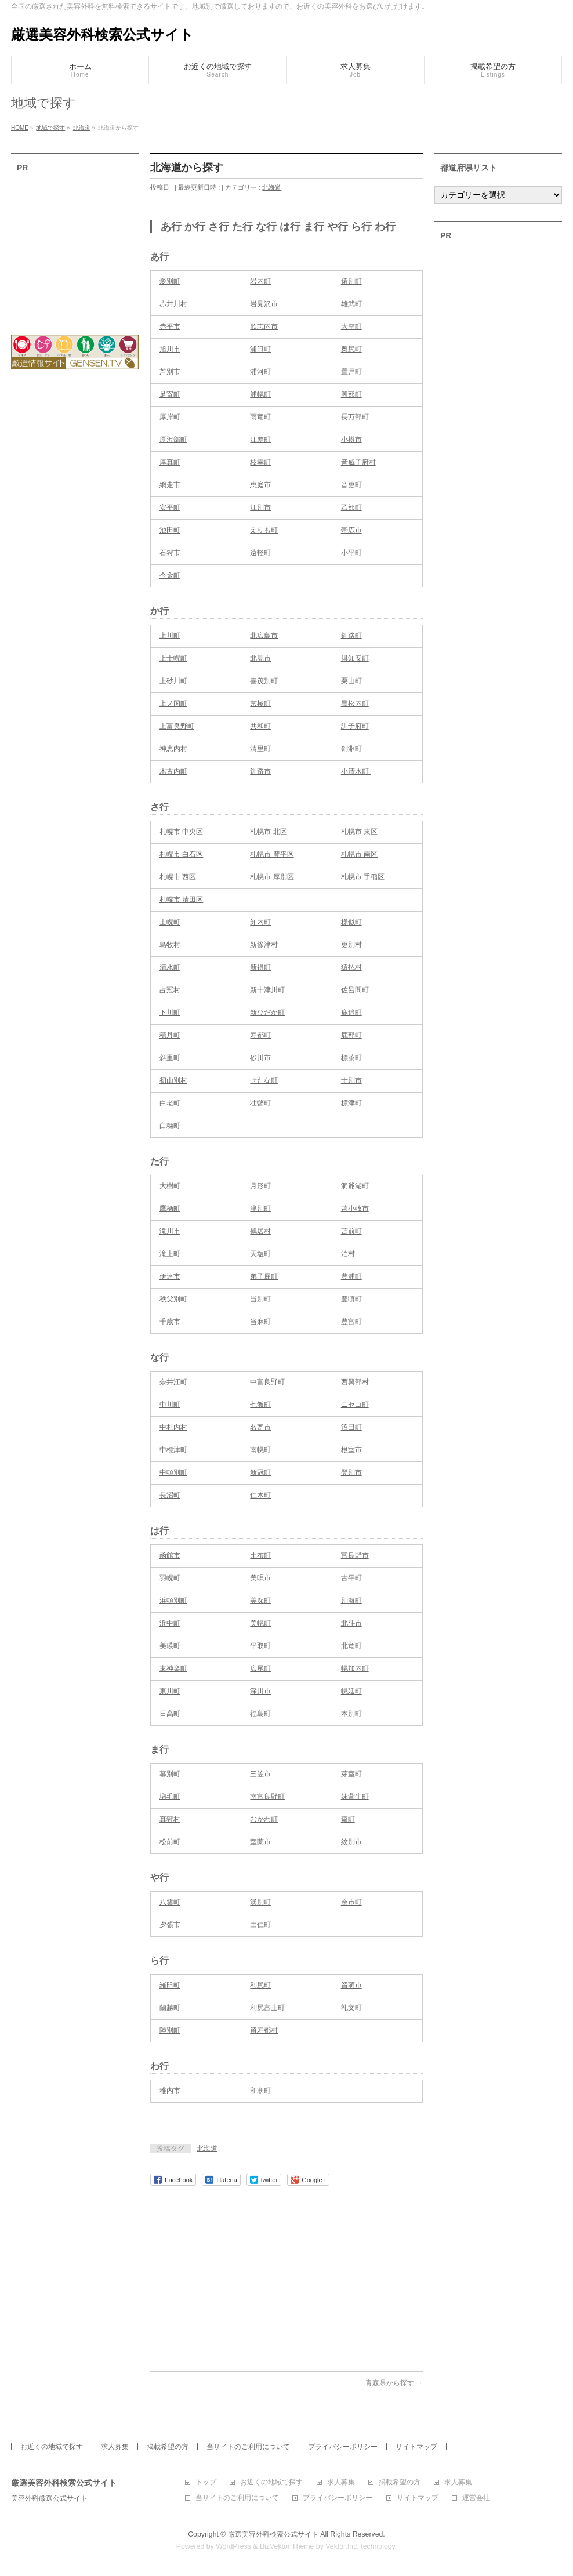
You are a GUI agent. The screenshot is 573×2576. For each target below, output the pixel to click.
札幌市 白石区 (181, 854)
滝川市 (169, 1231)
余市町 (351, 1902)
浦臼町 (260, 349)
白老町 (169, 1103)
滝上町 (169, 1254)
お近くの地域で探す (51, 2447)
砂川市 (260, 1058)
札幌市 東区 (359, 832)
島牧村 (169, 945)
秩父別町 (173, 1299)
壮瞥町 (260, 1103)
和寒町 (260, 2091)
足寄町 (169, 394)
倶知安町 (355, 658)
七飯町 (260, 1405)
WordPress (233, 2546)
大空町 (351, 326)
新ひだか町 (267, 1012)
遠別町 (351, 281)
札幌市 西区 (177, 877)
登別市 (351, 1472)
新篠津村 (264, 945)
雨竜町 (260, 417)
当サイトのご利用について (248, 2447)
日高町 (169, 1714)
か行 (194, 227)
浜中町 (169, 1623)
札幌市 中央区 (181, 832)
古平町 (351, 1578)
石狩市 (169, 553)
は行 (290, 227)
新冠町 (260, 1472)
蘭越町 (169, 2008)
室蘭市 (260, 1842)
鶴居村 (260, 1231)
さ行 (218, 227)
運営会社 (476, 2498)
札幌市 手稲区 (363, 877)
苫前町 (351, 1231)
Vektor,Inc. (342, 2546)
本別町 (351, 1714)
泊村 (348, 1254)
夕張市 (169, 1925)
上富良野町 (176, 726)
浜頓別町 (173, 1601)
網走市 (169, 485)
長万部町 (355, 417)
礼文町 (351, 2008)
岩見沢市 (264, 304)
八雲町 (169, 1902)
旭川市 (169, 349)
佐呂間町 (355, 990)
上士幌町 (173, 658)
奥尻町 (351, 349)
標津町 (351, 1103)
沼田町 (351, 1427)
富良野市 (355, 1555)
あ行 (171, 227)
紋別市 (351, 1842)
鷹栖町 (169, 1208)
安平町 (169, 507)
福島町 (260, 1714)
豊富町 (351, 1322)
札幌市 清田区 (181, 899)
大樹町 (169, 1186)
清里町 (260, 749)
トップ (205, 2482)
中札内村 (173, 1427)
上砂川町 (173, 681)
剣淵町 (351, 749)
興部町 (351, 394)
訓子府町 (355, 726)
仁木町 (260, 1495)
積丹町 (169, 1035)
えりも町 (264, 530)
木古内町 (173, 771)
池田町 (169, 530)
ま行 (313, 227)
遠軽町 (260, 553)
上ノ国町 (173, 703)
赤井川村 (173, 304)
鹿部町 (351, 1035)
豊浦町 (351, 1276)
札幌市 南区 (359, 854)
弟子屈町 (264, 1276)
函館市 (169, 1555)
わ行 (385, 227)
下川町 (169, 1012)
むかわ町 (264, 1819)
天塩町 (260, 1254)
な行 (266, 227)
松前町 (169, 1842)
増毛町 (169, 1797)
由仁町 (260, 1925)
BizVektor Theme (287, 2546)
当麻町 (260, 1322)
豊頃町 (351, 1299)
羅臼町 (169, 1985)
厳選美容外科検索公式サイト (102, 34)
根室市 (351, 1450)
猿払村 (351, 967)
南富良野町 (267, 1797)
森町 (348, 1819)
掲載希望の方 (167, 2447)
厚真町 (169, 462)
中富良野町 (267, 1382)
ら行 (361, 227)
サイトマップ (416, 2447)
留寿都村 (264, 2030)
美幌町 (260, 1623)
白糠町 (169, 1126)
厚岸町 (169, 417)
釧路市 (260, 771)
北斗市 (351, 1623)
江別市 (260, 507)
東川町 (169, 1691)
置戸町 (351, 372)
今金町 (169, 575)
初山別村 (173, 1080)
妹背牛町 (355, 1797)
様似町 (351, 922)
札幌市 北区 (268, 832)
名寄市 (260, 1427)
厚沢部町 (173, 440)
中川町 (169, 1405)
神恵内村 (173, 749)
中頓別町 (173, 1472)
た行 (242, 227)
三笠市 (260, 1774)
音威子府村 (358, 462)
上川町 (169, 636)
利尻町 (260, 1985)
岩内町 (260, 281)
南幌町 (260, 1450)
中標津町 (173, 1450)
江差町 (260, 440)
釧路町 (351, 636)
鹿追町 (351, 1012)
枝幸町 (260, 462)
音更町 (351, 485)
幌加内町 (355, 1668)
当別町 (260, 1299)
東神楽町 (173, 1668)
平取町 (260, 1646)
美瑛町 (169, 1646)
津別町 (260, 1208)
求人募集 (115, 2447)
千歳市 (169, 1322)
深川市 (260, 1691)
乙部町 (351, 507)
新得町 (260, 967)
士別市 (351, 1080)
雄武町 (351, 304)
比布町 (260, 1555)
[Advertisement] (286, 2273)
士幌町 (169, 922)
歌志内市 (264, 326)
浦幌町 (260, 394)
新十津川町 (267, 990)
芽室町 (351, 1774)
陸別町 (169, 2030)
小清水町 (356, 771)
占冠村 (169, 990)
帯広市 (351, 530)
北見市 (260, 658)
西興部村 (355, 1382)
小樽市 (351, 440)
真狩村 (169, 1819)
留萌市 (351, 1985)
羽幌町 (169, 1578)
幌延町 (351, 1691)
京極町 (260, 703)
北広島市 (264, 636)
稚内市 (169, 2091)
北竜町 (351, 1646)
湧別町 (260, 1902)
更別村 (351, 945)
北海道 (271, 187)
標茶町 (351, 1058)
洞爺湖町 (355, 1186)
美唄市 (260, 1578)
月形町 (260, 1186)
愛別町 (169, 281)
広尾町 (260, 1668)
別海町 (351, 1601)
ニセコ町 (355, 1405)
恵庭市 (260, 485)
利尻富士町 (267, 2008)
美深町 (260, 1601)
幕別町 (169, 1774)
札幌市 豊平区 (271, 854)
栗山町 (351, 681)
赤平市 (169, 326)
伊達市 (169, 1276)
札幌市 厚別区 (271, 877)
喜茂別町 (264, 681)
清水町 (169, 967)
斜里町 (169, 1058)
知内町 (260, 922)
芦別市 (169, 372)
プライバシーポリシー (343, 2447)
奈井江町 (173, 1382)
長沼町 (169, 1495)
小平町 (351, 553)
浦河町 (260, 372)
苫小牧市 (355, 1208)
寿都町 (260, 1035)
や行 (337, 227)
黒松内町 (355, 703)
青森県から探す (394, 2383)
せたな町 (264, 1080)
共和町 (260, 726)
